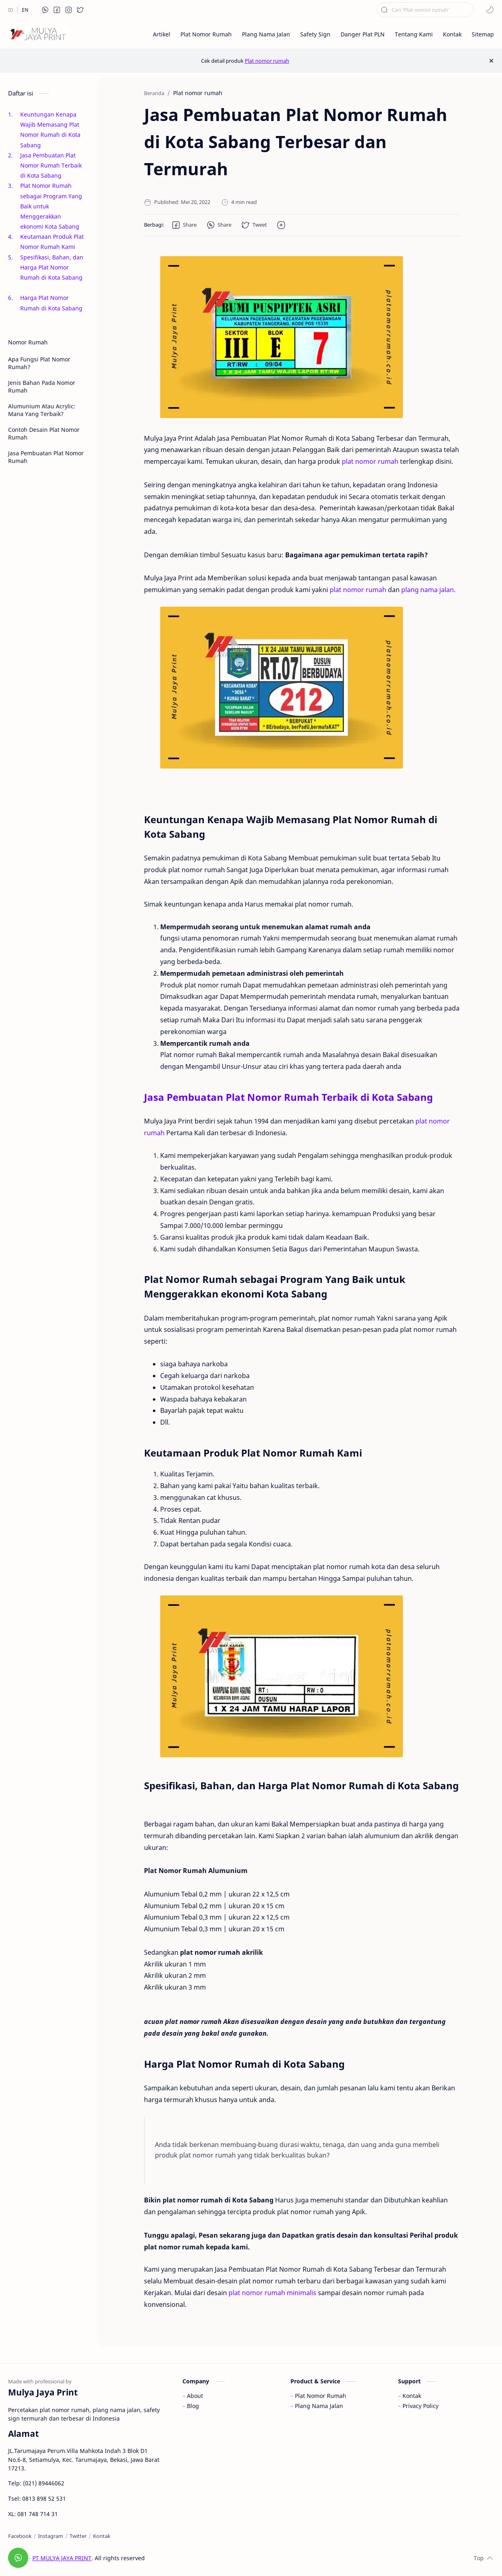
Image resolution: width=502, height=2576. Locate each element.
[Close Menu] (491, 60)
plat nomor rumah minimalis (272, 2292)
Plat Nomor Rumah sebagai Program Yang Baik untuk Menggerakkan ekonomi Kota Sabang (52, 206)
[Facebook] (20, 2536)
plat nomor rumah (370, 461)
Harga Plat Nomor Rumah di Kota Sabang (52, 303)
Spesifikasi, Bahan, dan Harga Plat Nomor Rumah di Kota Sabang (51, 272)
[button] (45, 10)
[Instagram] (50, 2536)
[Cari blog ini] (425, 9)
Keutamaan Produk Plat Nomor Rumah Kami (52, 242)
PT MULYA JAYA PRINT (61, 2558)
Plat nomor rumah (267, 60)
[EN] (25, 9)
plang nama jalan (427, 589)
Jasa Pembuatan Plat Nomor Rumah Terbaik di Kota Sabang (51, 165)
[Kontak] (101, 2536)
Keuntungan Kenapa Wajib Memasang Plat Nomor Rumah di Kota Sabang (50, 129)
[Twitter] (78, 2536)
